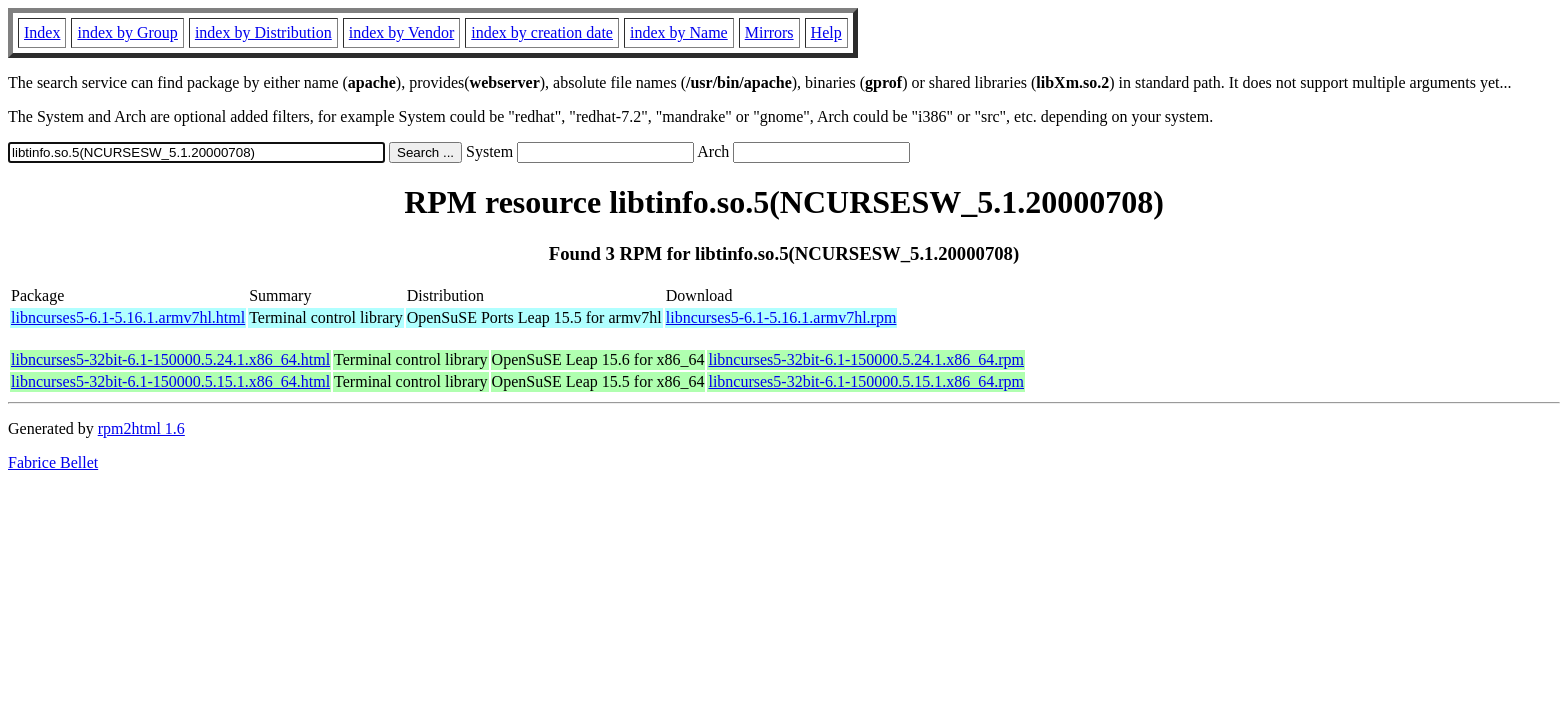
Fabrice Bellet (53, 462)
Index (42, 32)
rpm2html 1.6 (141, 428)
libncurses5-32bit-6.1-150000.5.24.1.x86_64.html (170, 359)
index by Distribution (263, 32)
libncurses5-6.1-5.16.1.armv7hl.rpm (781, 317)
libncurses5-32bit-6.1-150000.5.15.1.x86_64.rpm (866, 381)
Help (826, 32)
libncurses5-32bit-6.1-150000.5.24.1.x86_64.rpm (866, 359)
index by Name (679, 32)
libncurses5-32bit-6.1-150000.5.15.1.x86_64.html (170, 381)
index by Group (127, 32)
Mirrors (769, 32)
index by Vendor (401, 32)
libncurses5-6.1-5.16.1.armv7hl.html (128, 317)
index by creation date (542, 32)
